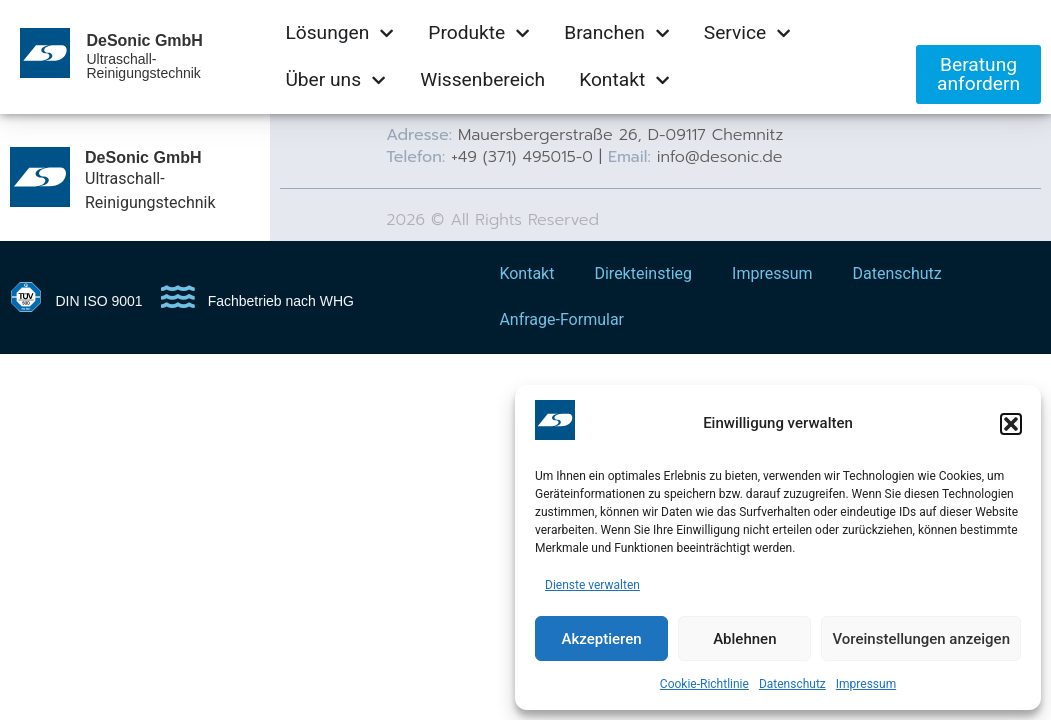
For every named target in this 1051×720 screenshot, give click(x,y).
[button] (1011, 424)
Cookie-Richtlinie (704, 684)
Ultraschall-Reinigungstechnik (143, 66)
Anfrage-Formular (561, 319)
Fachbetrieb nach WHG (281, 301)
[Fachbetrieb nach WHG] (178, 297)
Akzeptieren (602, 639)
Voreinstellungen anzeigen (921, 639)
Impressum (866, 684)
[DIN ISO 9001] (26, 297)
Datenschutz (792, 684)
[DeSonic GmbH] (40, 177)
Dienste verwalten (592, 585)
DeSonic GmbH (144, 40)
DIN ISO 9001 (99, 301)
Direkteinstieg (643, 273)
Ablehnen (744, 639)
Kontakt (526, 273)
